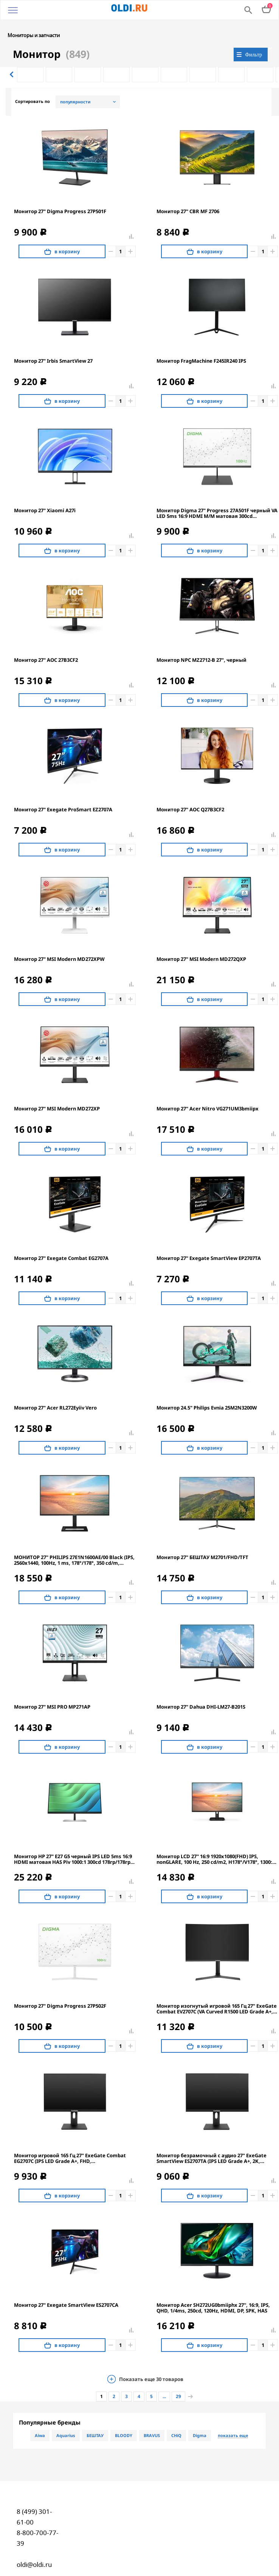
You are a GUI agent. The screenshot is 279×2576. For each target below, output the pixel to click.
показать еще (233, 2419)
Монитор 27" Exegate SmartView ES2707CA (66, 2289)
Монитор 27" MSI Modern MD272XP (57, 1093)
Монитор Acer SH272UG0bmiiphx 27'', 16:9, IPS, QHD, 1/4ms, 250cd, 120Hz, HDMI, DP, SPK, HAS (213, 2292)
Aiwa (40, 2419)
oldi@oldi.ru (34, 2548)
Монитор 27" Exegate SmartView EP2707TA (209, 1242)
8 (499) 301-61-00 (34, 2501)
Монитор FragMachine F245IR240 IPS (201, 345)
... (164, 2380)
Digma (199, 2419)
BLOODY (123, 2419)
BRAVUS (152, 2419)
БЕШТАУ (95, 2419)
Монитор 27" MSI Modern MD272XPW (59, 943)
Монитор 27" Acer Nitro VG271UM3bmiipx (208, 1093)
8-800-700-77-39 (37, 2522)
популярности (75, 86)
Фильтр (253, 38)
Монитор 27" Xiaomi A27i (45, 494)
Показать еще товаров (151, 2363)
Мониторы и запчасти (34, 19)
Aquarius (65, 2419)
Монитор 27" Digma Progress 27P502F (60, 1990)
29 (178, 2380)
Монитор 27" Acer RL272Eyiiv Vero (55, 1392)
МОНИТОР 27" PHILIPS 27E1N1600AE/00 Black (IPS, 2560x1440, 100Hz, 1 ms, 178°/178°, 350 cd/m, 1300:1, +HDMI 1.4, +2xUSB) (74, 1544)
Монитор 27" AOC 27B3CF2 (46, 644)
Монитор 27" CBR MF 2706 (188, 195)
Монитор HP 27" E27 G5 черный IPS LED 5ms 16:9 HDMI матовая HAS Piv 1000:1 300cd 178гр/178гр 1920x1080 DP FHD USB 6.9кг (73, 1843)
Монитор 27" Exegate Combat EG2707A (61, 1242)
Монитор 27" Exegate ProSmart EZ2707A (63, 794)
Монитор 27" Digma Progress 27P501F (60, 195)
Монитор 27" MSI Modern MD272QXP (201, 943)
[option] (30, 58)
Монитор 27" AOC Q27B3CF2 (190, 794)
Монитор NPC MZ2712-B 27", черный (201, 644)
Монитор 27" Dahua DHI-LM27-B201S (201, 1691)
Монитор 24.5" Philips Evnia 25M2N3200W (207, 1392)
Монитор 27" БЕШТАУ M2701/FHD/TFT (202, 1541)
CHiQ (176, 2419)
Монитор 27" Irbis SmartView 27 (53, 345)
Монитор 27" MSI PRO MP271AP (52, 1691)
